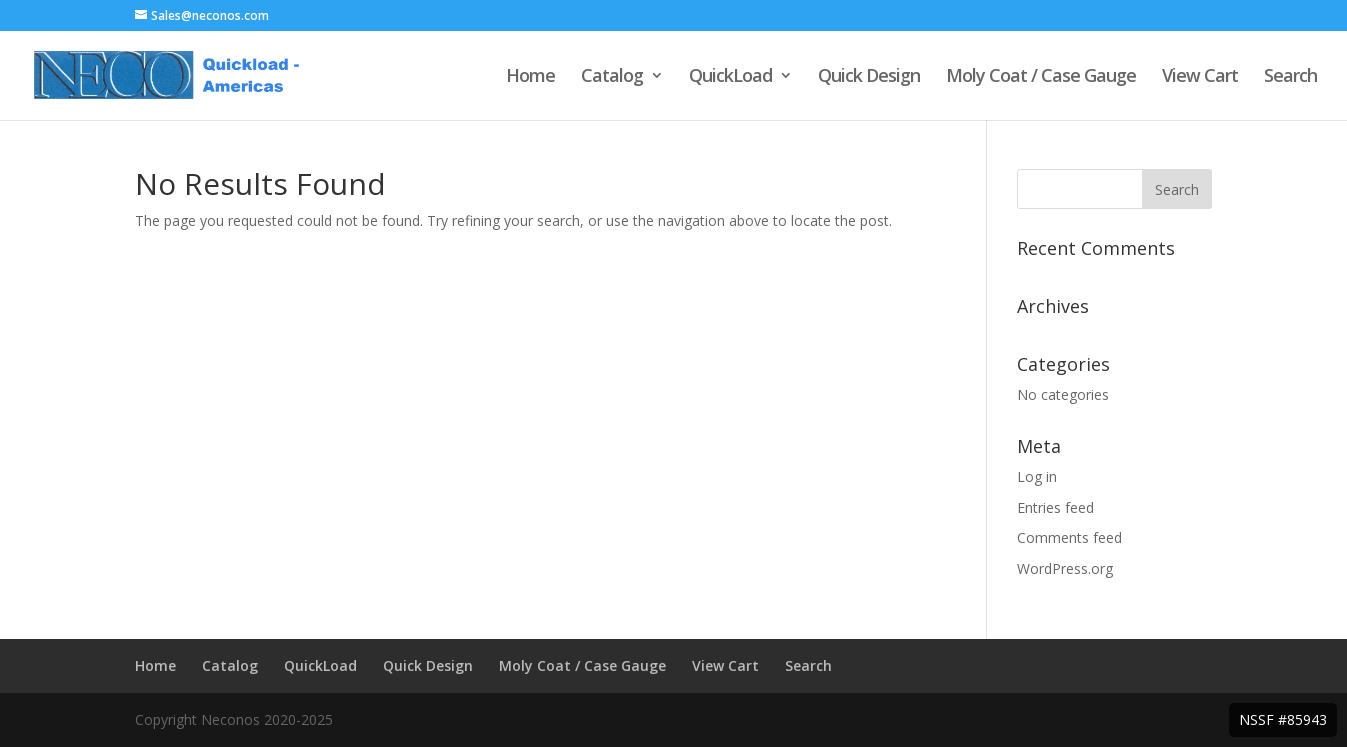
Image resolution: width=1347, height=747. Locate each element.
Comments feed (1069, 537)
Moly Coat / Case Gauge (1041, 77)
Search (1290, 77)
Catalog (612, 77)
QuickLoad (730, 77)
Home (530, 77)
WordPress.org (1065, 568)
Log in (1037, 476)
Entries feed (1055, 507)
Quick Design (869, 77)
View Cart (1200, 77)
